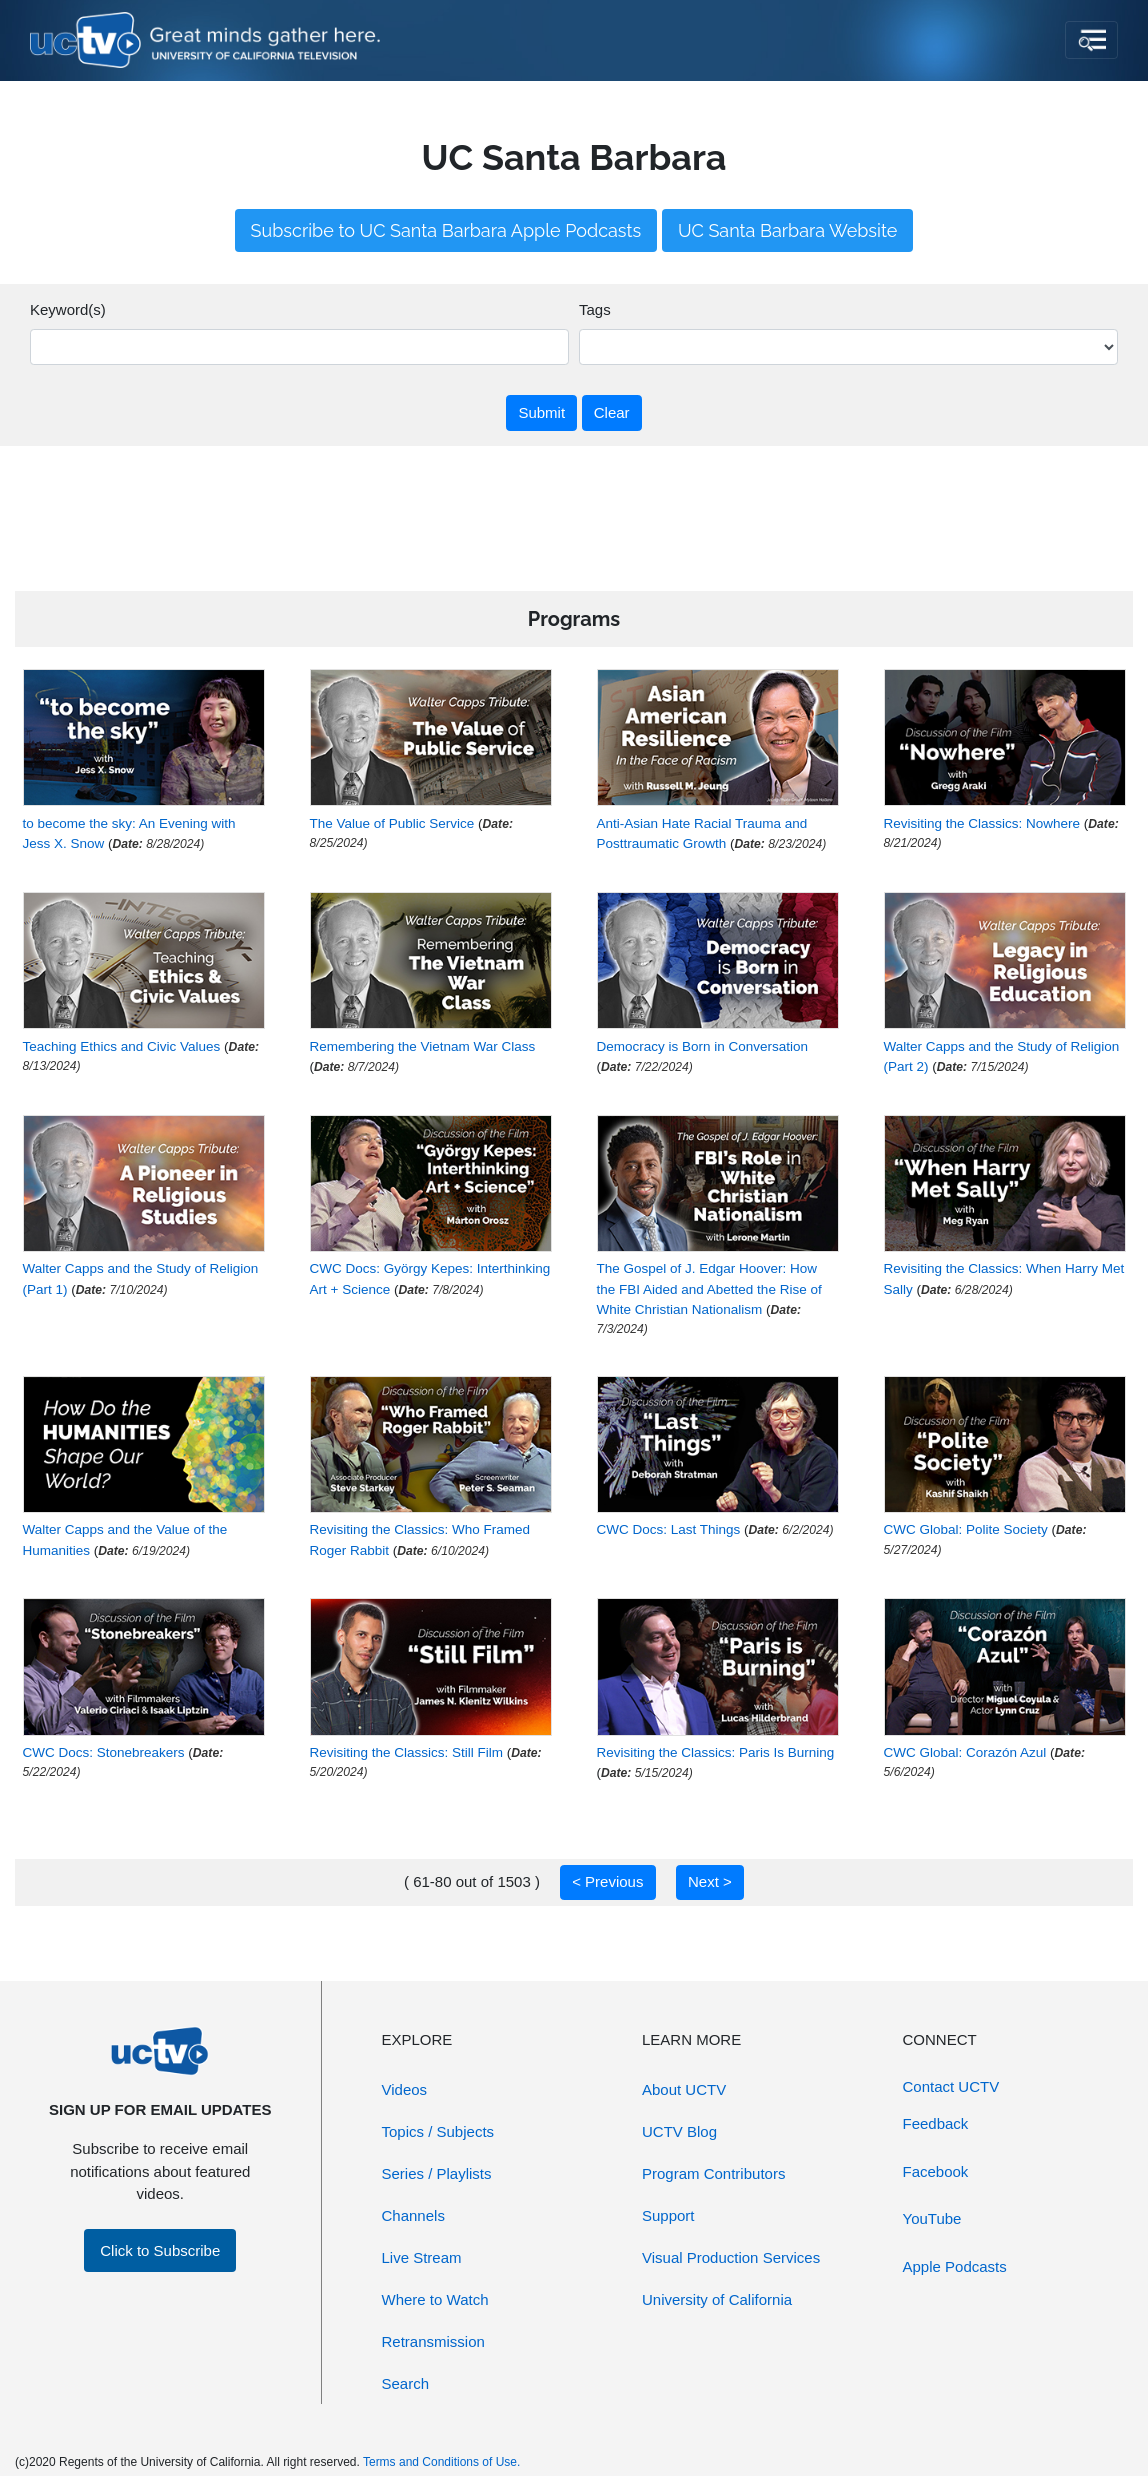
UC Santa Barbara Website (788, 230)
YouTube (932, 2218)
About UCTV (684, 2089)
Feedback (936, 2123)
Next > (710, 1881)
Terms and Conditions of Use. (441, 2462)
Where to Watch (435, 2299)
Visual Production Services (731, 2257)
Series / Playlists (437, 2173)
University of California (717, 2299)
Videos (405, 2089)
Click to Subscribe (160, 2250)
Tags (595, 309)
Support (668, 2215)
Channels (413, 2215)
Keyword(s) (68, 309)
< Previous (607, 1881)
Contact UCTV (951, 2086)
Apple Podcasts (955, 2266)
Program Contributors (713, 2173)
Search (406, 2383)
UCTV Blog (679, 2131)
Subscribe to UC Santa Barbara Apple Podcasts (446, 230)
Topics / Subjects (438, 2131)
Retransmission (433, 2341)
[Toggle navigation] (1091, 40)
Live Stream (422, 2257)
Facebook (936, 2171)
